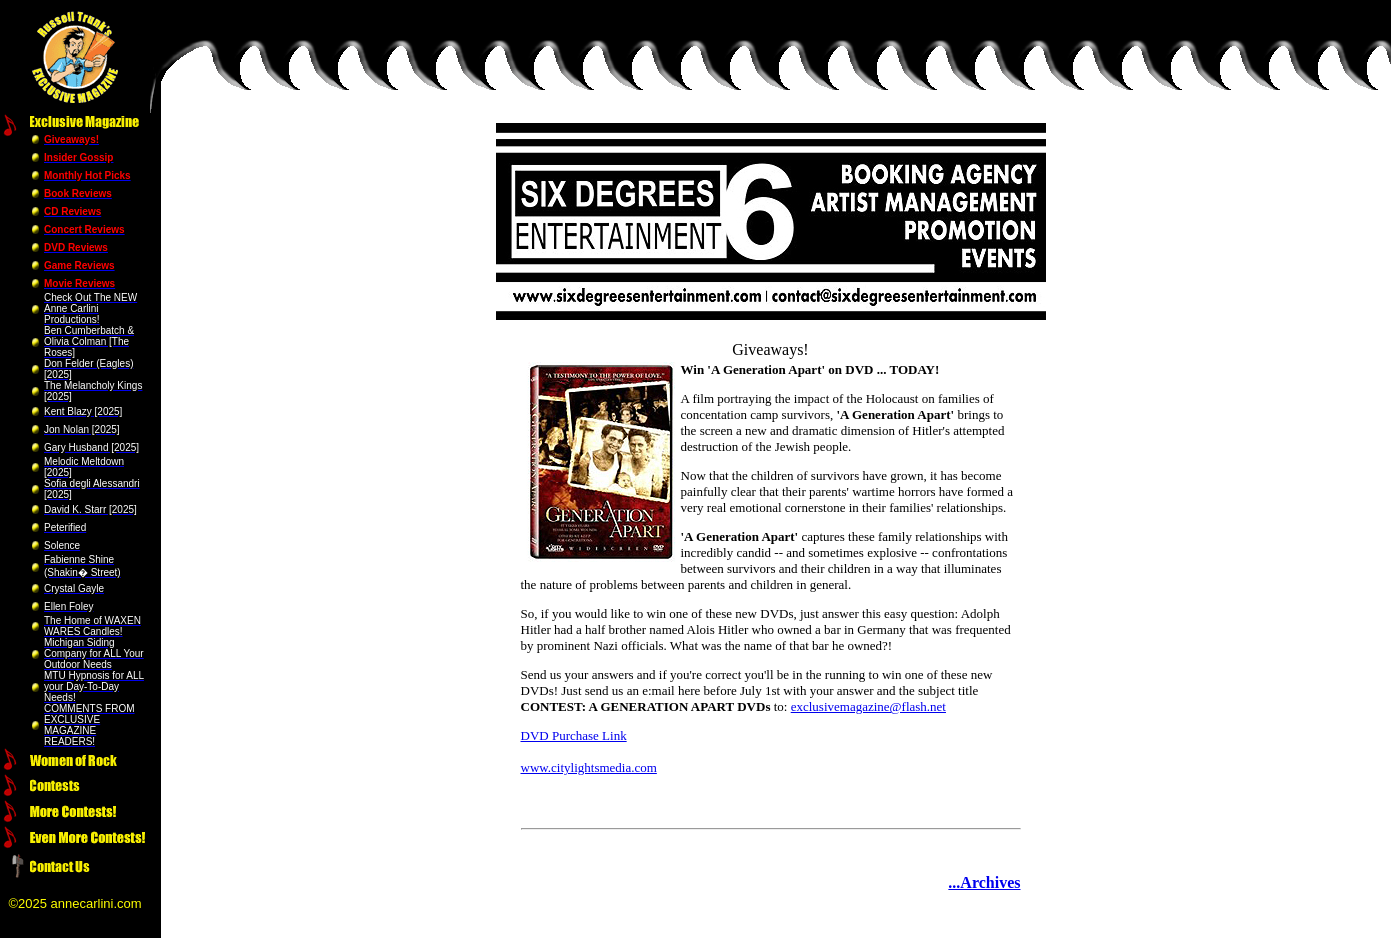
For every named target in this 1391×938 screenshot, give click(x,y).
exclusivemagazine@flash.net (868, 706)
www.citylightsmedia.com (589, 767)
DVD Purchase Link (574, 735)
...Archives (984, 882)
